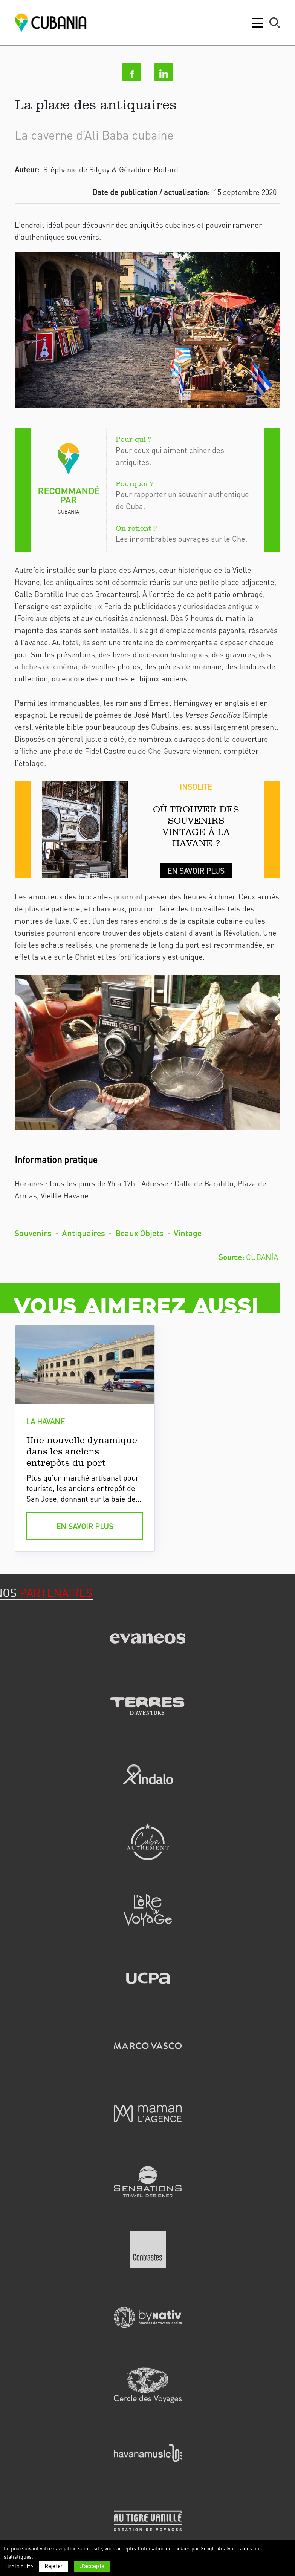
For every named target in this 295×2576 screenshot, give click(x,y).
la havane (45, 1421)
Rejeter (54, 2566)
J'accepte (92, 2566)
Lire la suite (19, 2567)
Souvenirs (33, 1232)
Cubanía (262, 1257)
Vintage (188, 1232)
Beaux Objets (139, 1232)
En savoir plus (196, 871)
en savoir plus (84, 1526)
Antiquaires (83, 1232)
